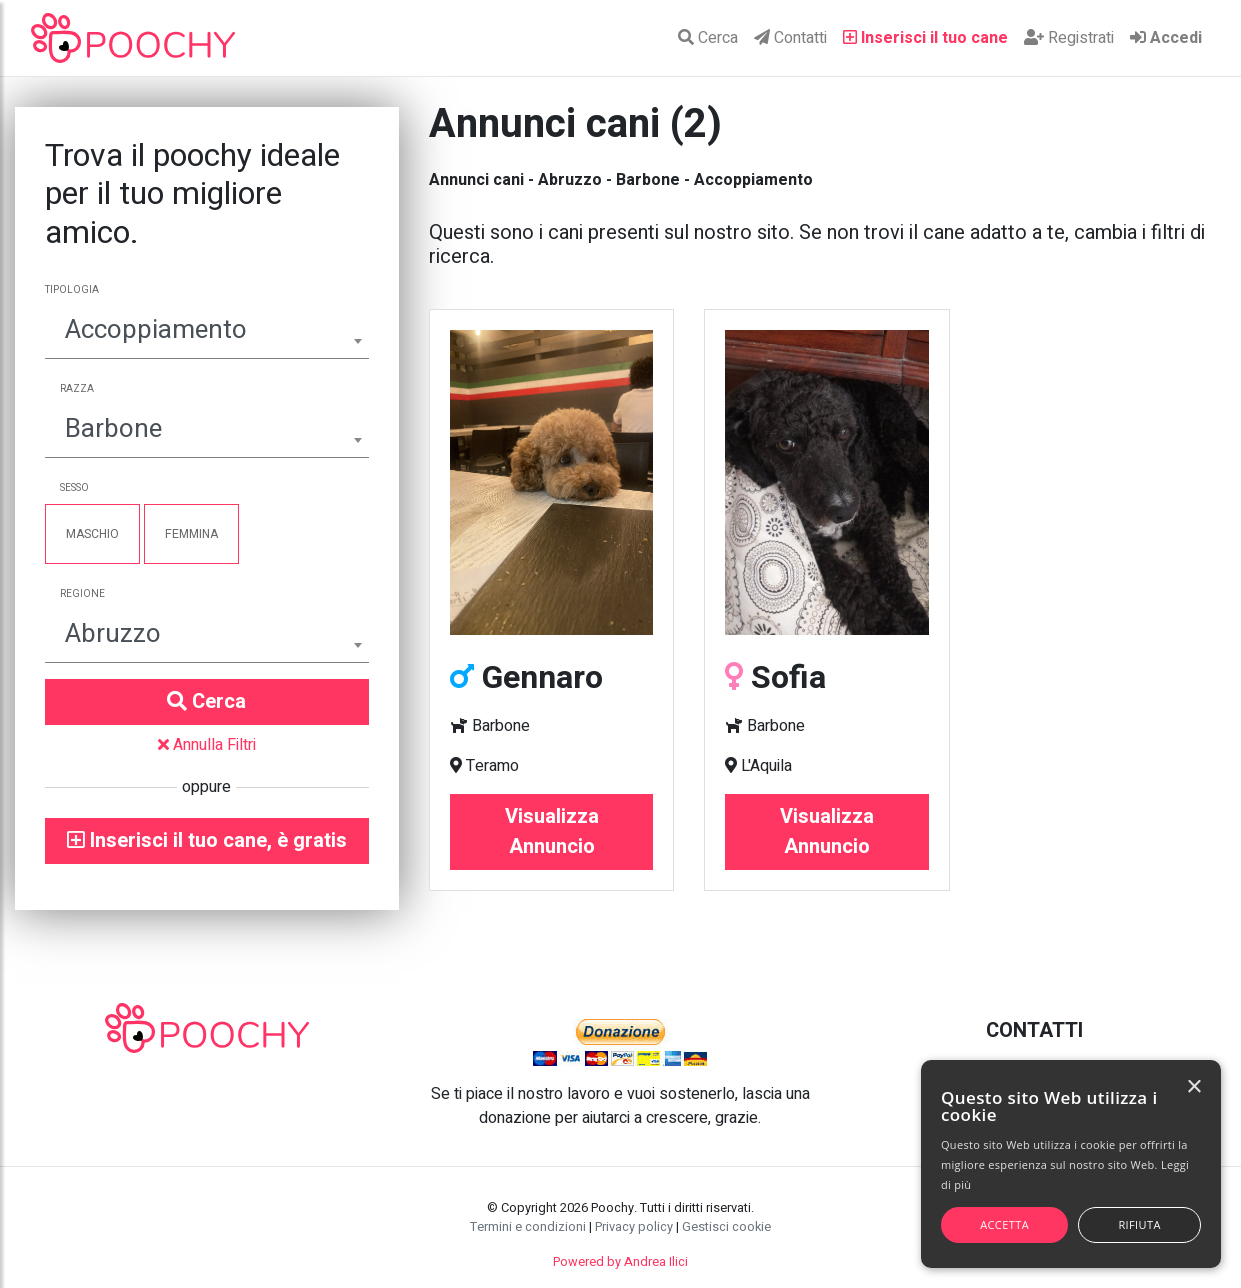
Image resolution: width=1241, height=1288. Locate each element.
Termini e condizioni (528, 1227)
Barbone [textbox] (113, 429)
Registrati (1069, 38)
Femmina (191, 534)
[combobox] (207, 332)
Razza (77, 389)
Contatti (790, 38)
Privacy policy (634, 1227)
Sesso (74, 488)
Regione (82, 594)
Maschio (92, 534)
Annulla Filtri (207, 745)
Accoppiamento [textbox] (156, 330)
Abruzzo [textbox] (113, 634)
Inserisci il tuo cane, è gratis (207, 840)
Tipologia (72, 290)
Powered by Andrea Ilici (620, 1262)
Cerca (708, 38)
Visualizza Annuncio (552, 831)
